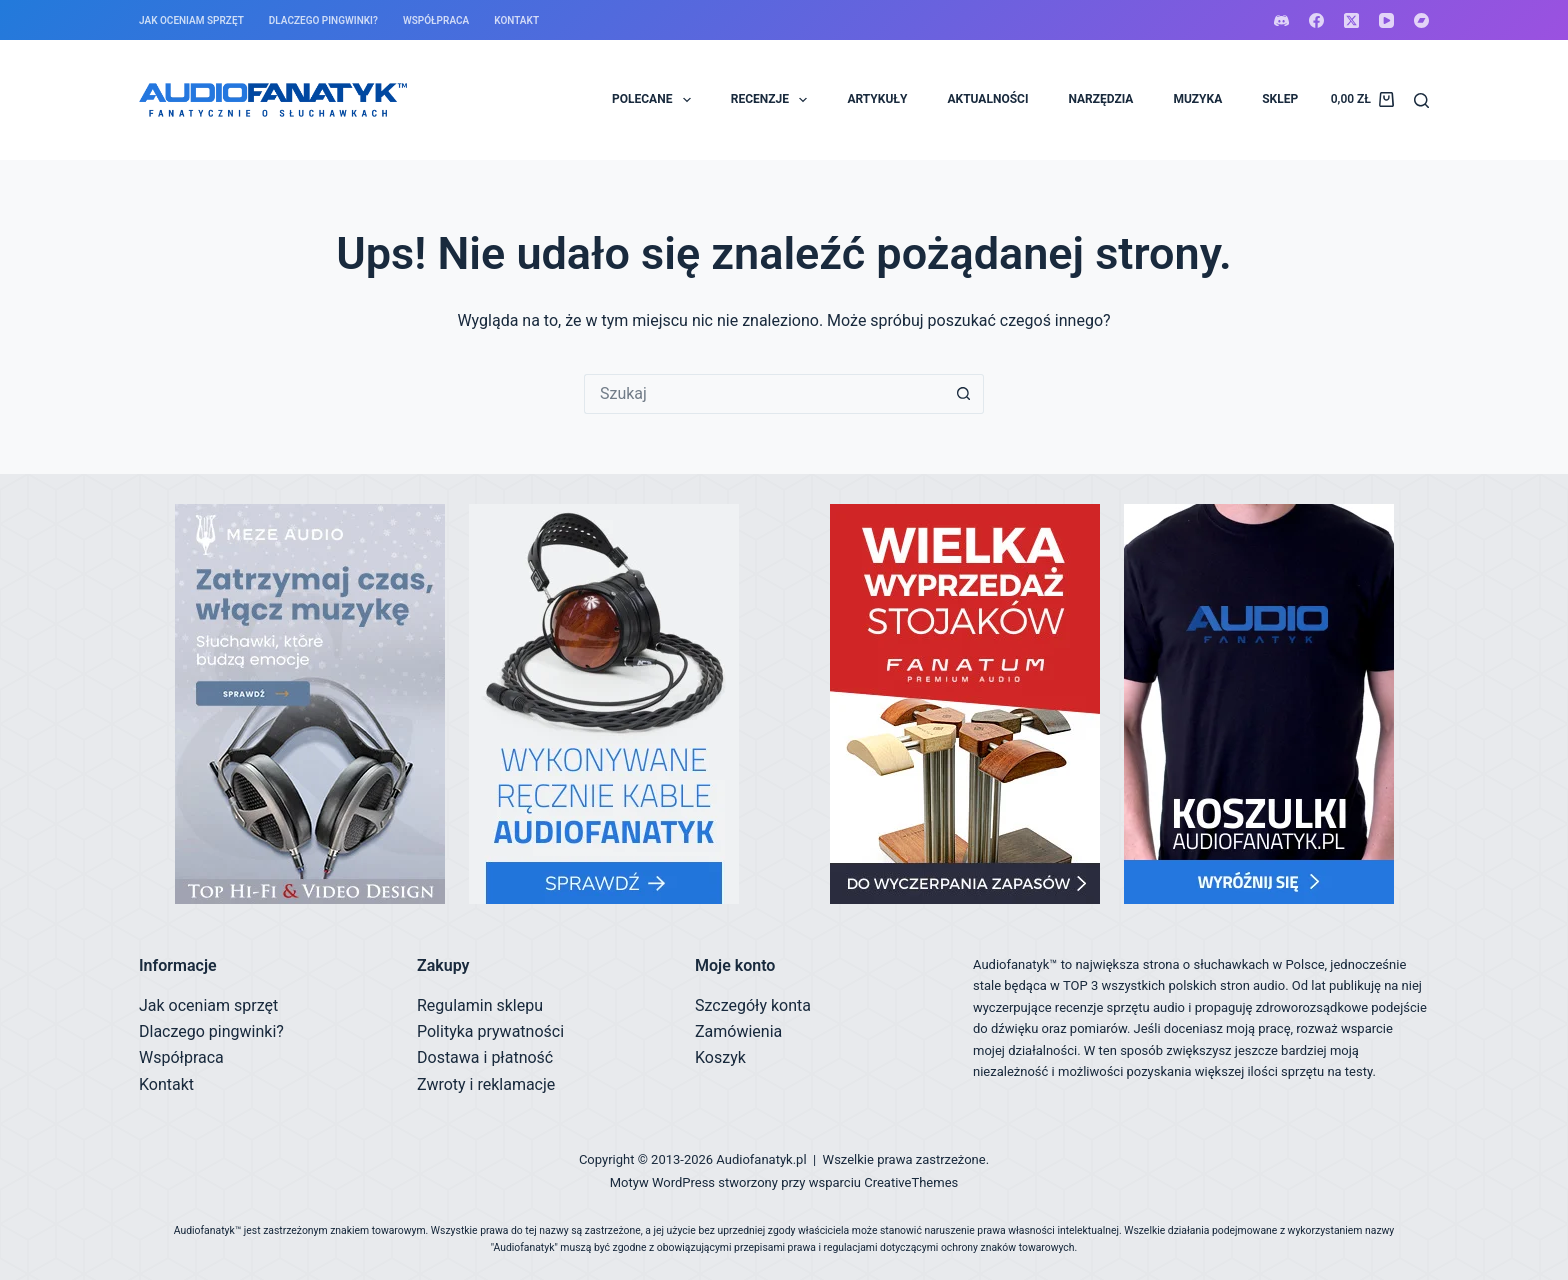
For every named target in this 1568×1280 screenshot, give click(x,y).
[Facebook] (1316, 20)
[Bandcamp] (1421, 20)
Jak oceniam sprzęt (191, 20)
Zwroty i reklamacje (486, 1084)
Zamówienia (738, 1031)
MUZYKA (1197, 99)
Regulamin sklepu (480, 1005)
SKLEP (1280, 99)
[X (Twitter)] (1351, 20)
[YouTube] (1386, 20)
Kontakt (516, 20)
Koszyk (720, 1057)
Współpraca (436, 20)
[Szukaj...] (764, 394)
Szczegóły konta (753, 1005)
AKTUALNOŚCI (987, 99)
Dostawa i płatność (485, 1057)
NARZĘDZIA (1100, 99)
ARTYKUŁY (877, 99)
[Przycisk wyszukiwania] (964, 394)
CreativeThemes (911, 1182)
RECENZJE (773, 100)
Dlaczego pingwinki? (323, 20)
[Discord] (1281, 20)
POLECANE (655, 100)
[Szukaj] (1421, 100)
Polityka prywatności (490, 1031)
